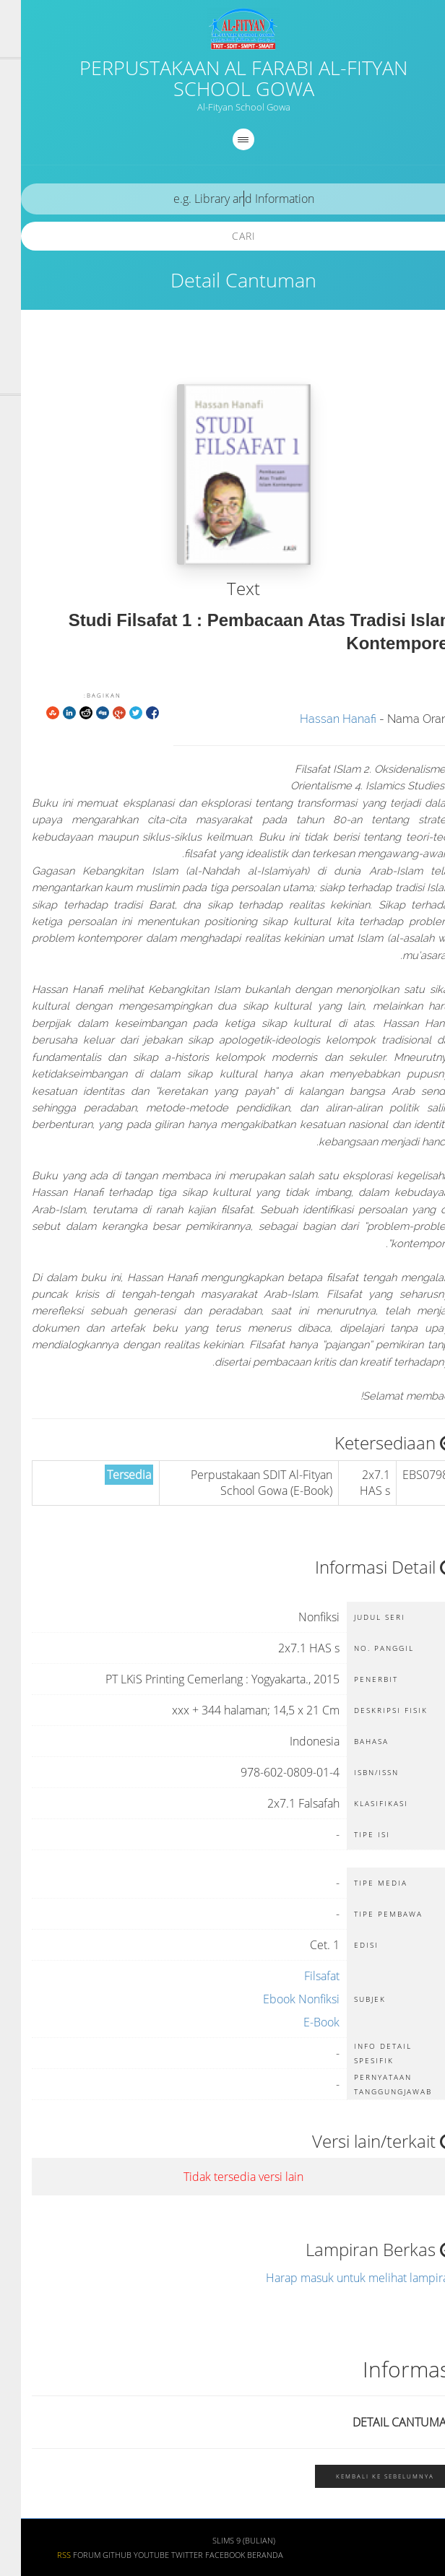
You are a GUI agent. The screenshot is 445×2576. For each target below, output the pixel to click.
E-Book (300, 2022)
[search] (222, 198)
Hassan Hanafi (317, 719)
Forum (65, 2555)
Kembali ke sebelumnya (364, 2476)
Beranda (244, 2555)
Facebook (204, 2555)
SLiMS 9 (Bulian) (222, 2541)
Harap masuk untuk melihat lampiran (339, 2278)
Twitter (166, 2555)
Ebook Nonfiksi (280, 1999)
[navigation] (222, 139)
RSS (43, 2555)
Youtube (130, 2555)
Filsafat (301, 1976)
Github (96, 2555)
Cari (223, 236)
